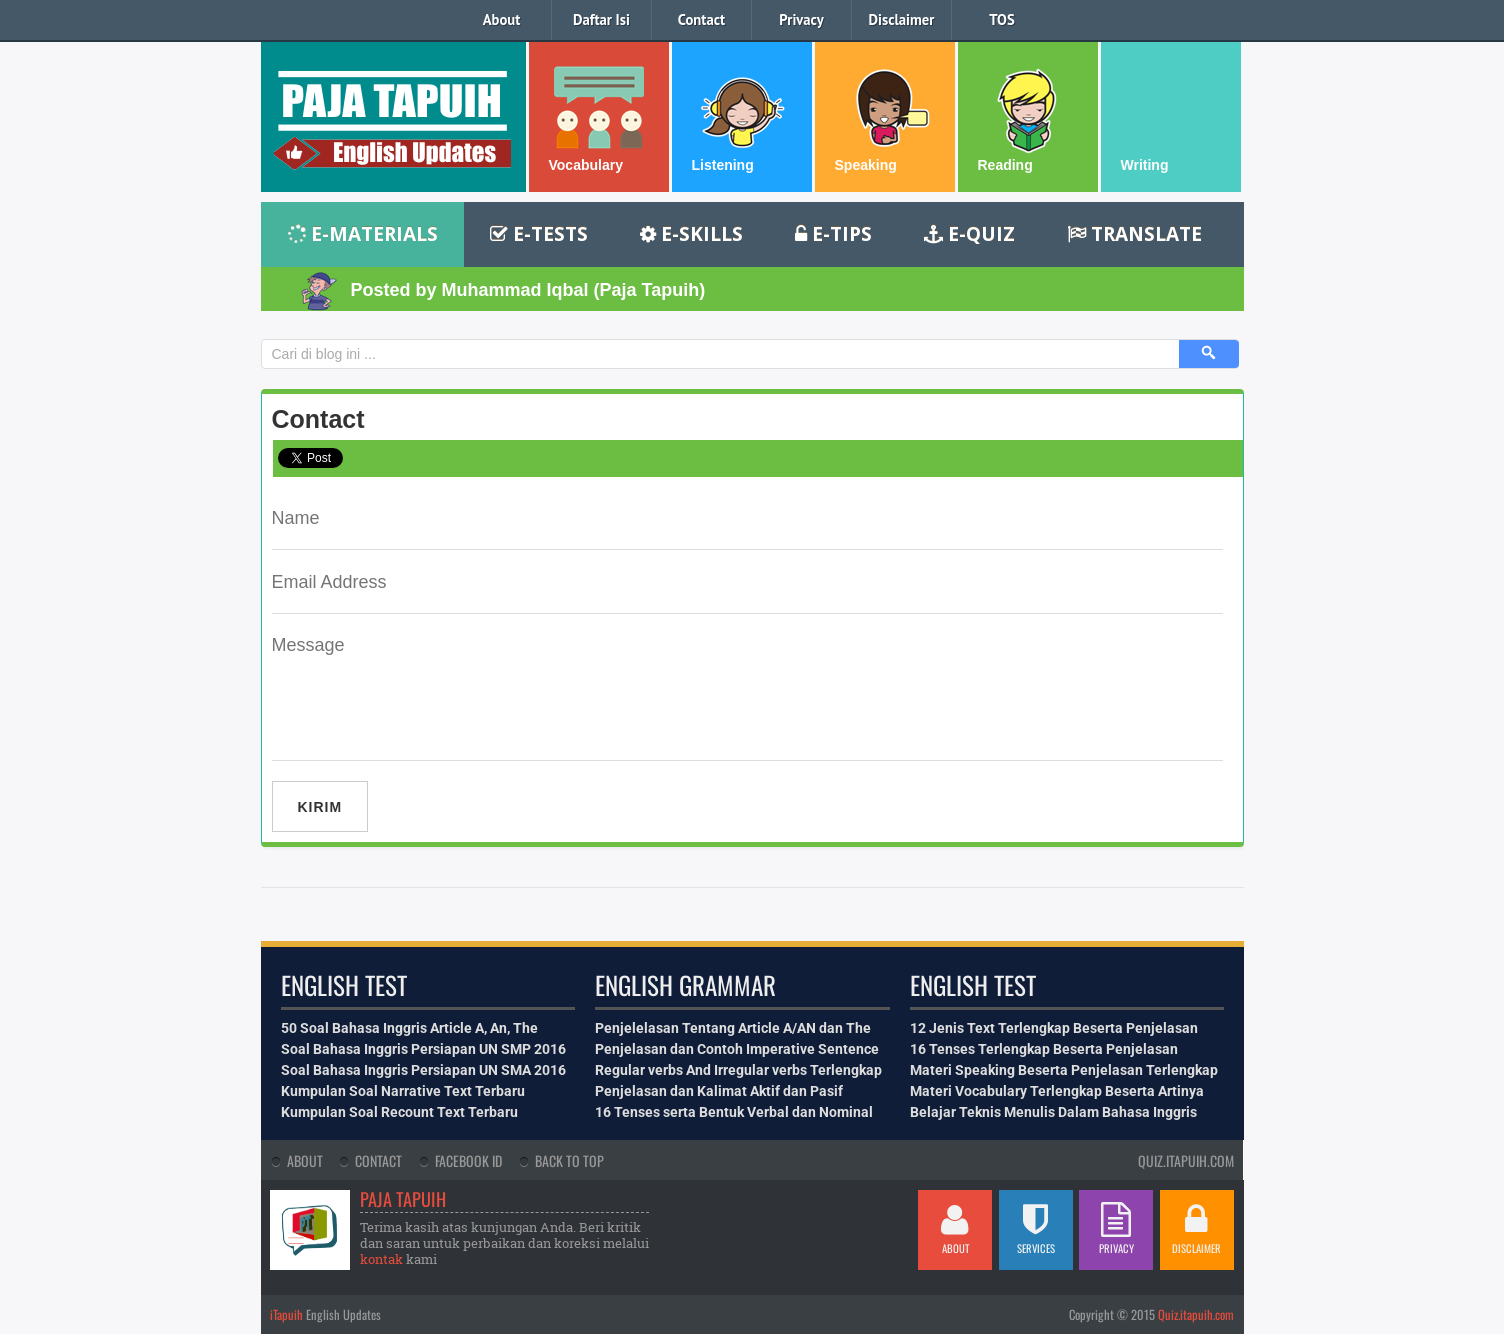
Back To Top (569, 1160)
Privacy (801, 19)
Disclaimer (902, 19)
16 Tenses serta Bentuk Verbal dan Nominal (734, 1112)
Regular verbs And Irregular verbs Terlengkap (738, 1070)
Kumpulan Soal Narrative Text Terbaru (403, 1091)
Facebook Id (468, 1160)
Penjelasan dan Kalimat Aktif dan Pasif (719, 1091)
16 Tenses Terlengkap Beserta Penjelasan (1044, 1049)
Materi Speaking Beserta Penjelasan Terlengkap (1064, 1070)
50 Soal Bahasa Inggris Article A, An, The (409, 1028)
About (502, 19)
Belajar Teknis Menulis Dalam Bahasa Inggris (1053, 1112)
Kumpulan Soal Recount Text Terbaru (399, 1112)
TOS (1001, 19)
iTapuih (286, 1314)
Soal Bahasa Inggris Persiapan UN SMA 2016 (423, 1070)
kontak (381, 1259)
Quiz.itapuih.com (1196, 1314)
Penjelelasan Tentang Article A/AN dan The (733, 1028)
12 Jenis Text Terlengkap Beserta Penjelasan (1054, 1028)
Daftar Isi (601, 19)
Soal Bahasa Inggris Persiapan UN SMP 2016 (423, 1049)
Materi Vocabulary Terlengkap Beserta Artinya (1057, 1091)
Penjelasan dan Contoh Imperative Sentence (737, 1049)
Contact (701, 19)
